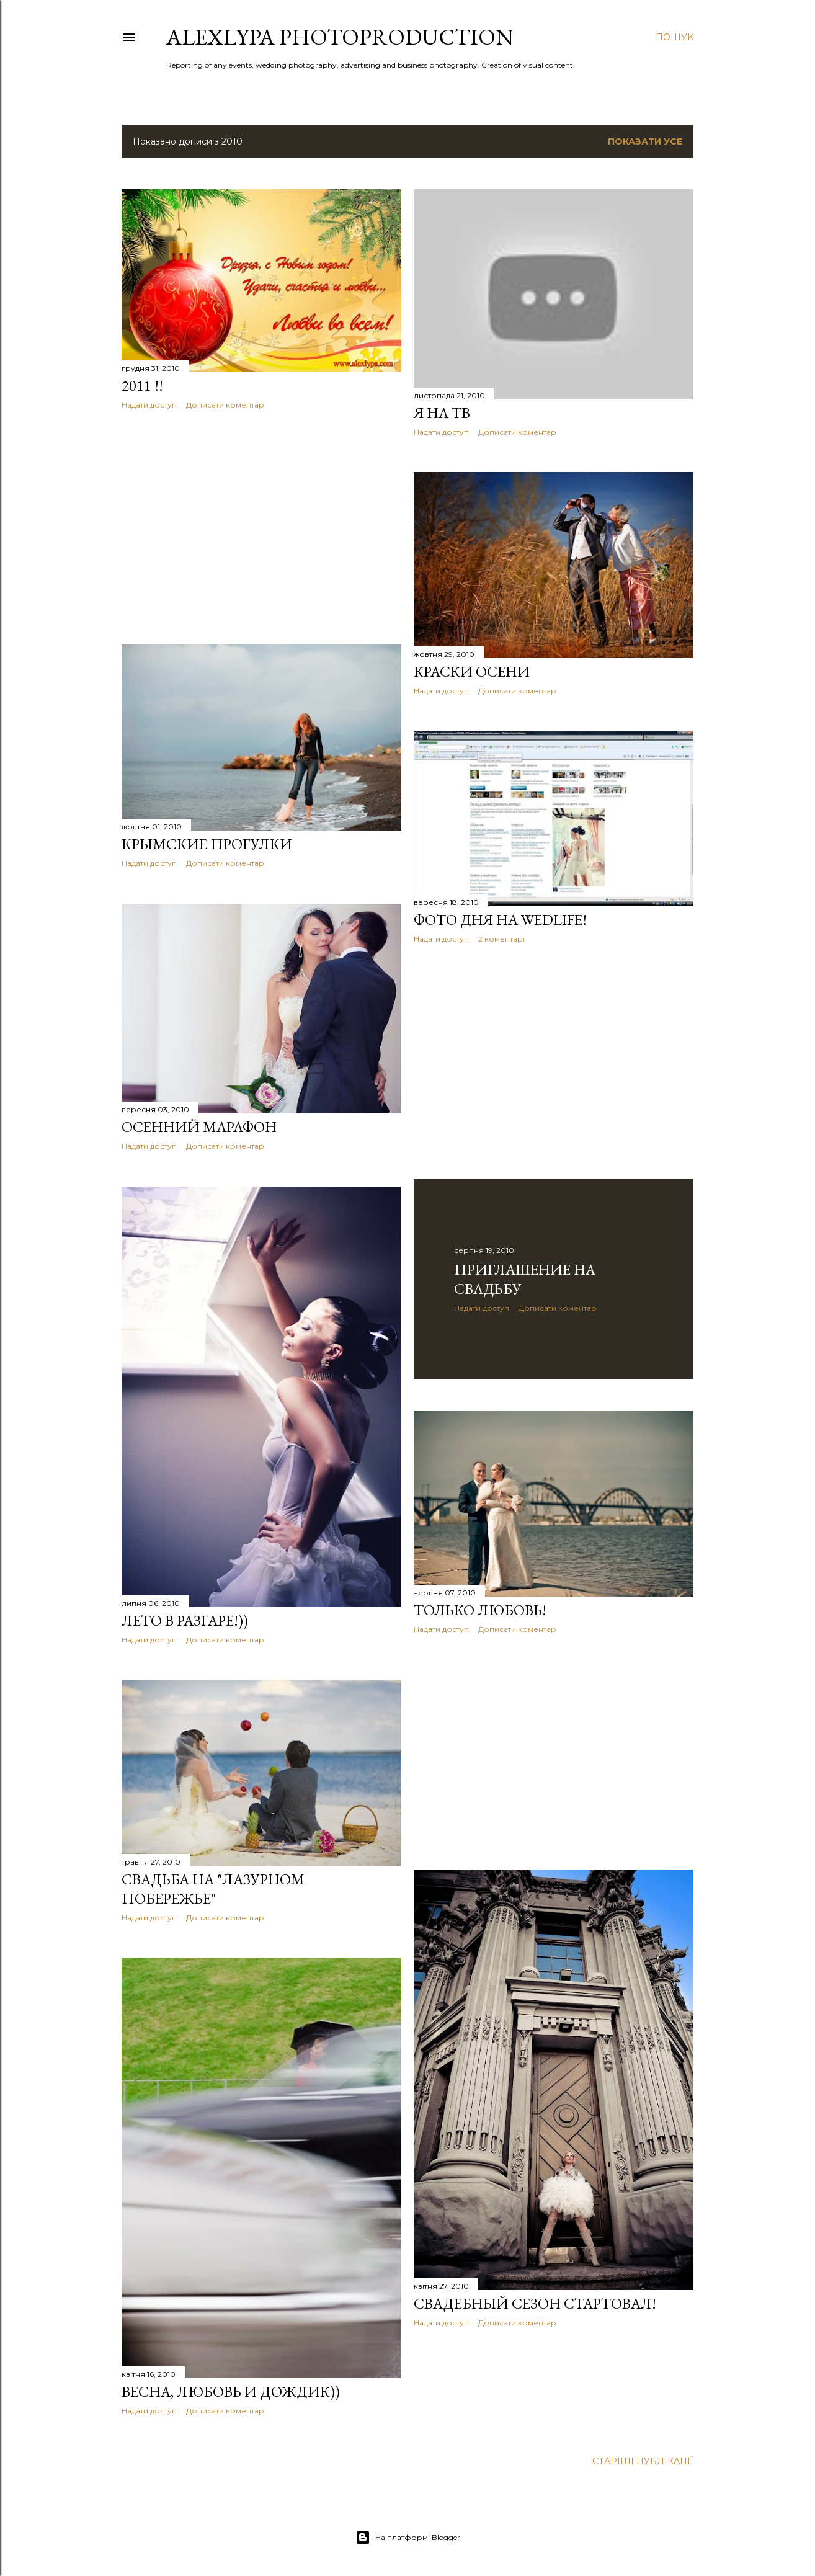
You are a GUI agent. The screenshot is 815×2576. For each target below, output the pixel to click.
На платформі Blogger (407, 2537)
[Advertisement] (261, 527)
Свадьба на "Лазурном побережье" (213, 1889)
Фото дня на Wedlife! (500, 919)
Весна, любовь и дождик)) (231, 2391)
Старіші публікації (642, 2461)
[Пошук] (674, 37)
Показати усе (645, 141)
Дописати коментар (225, 404)
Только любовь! (480, 1610)
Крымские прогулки (207, 843)
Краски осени (472, 671)
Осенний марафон (199, 1126)
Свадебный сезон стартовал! (535, 2303)
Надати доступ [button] (149, 404)
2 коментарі (501, 938)
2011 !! (142, 385)
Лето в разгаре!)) (185, 1620)
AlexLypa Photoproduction (340, 36)
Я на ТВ (442, 412)
